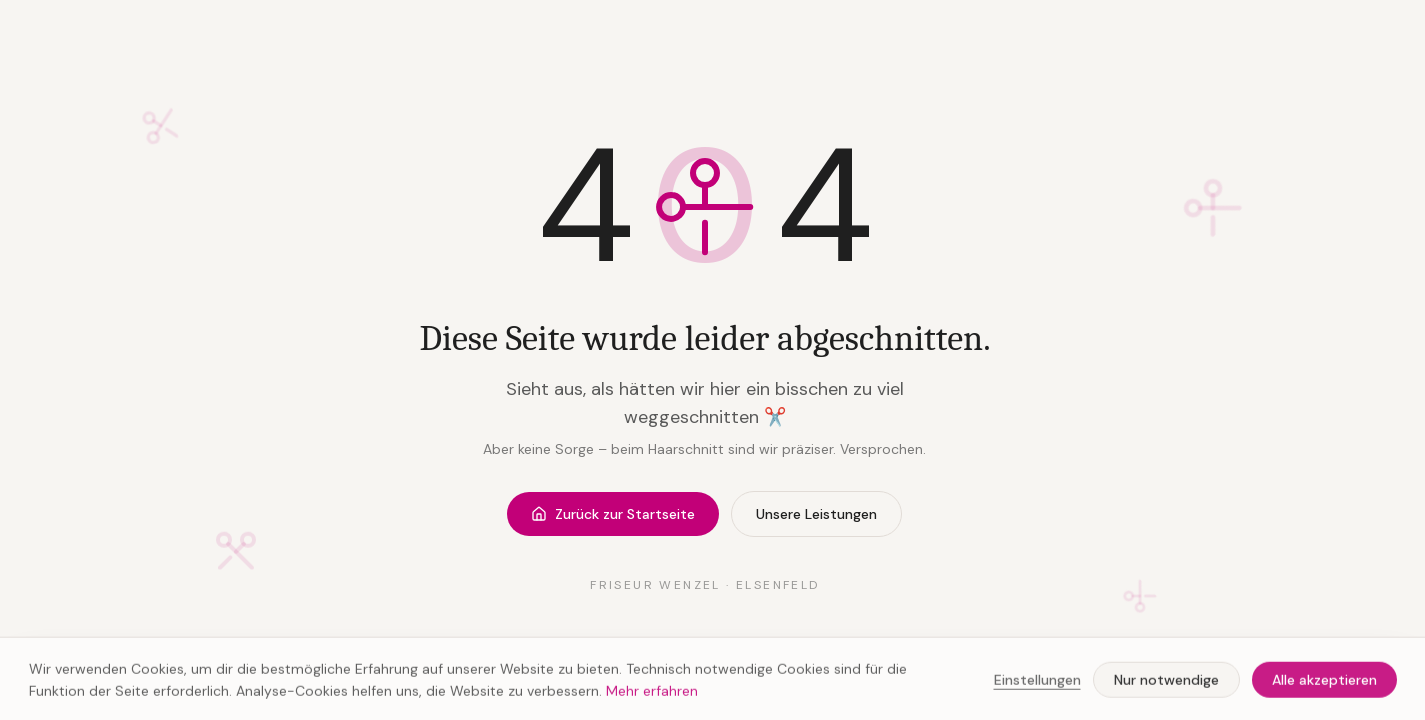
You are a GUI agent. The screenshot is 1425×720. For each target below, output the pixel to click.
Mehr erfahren (652, 694)
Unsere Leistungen (816, 514)
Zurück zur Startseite (613, 514)
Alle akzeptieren (1324, 683)
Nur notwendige (1166, 683)
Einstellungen (1037, 683)
